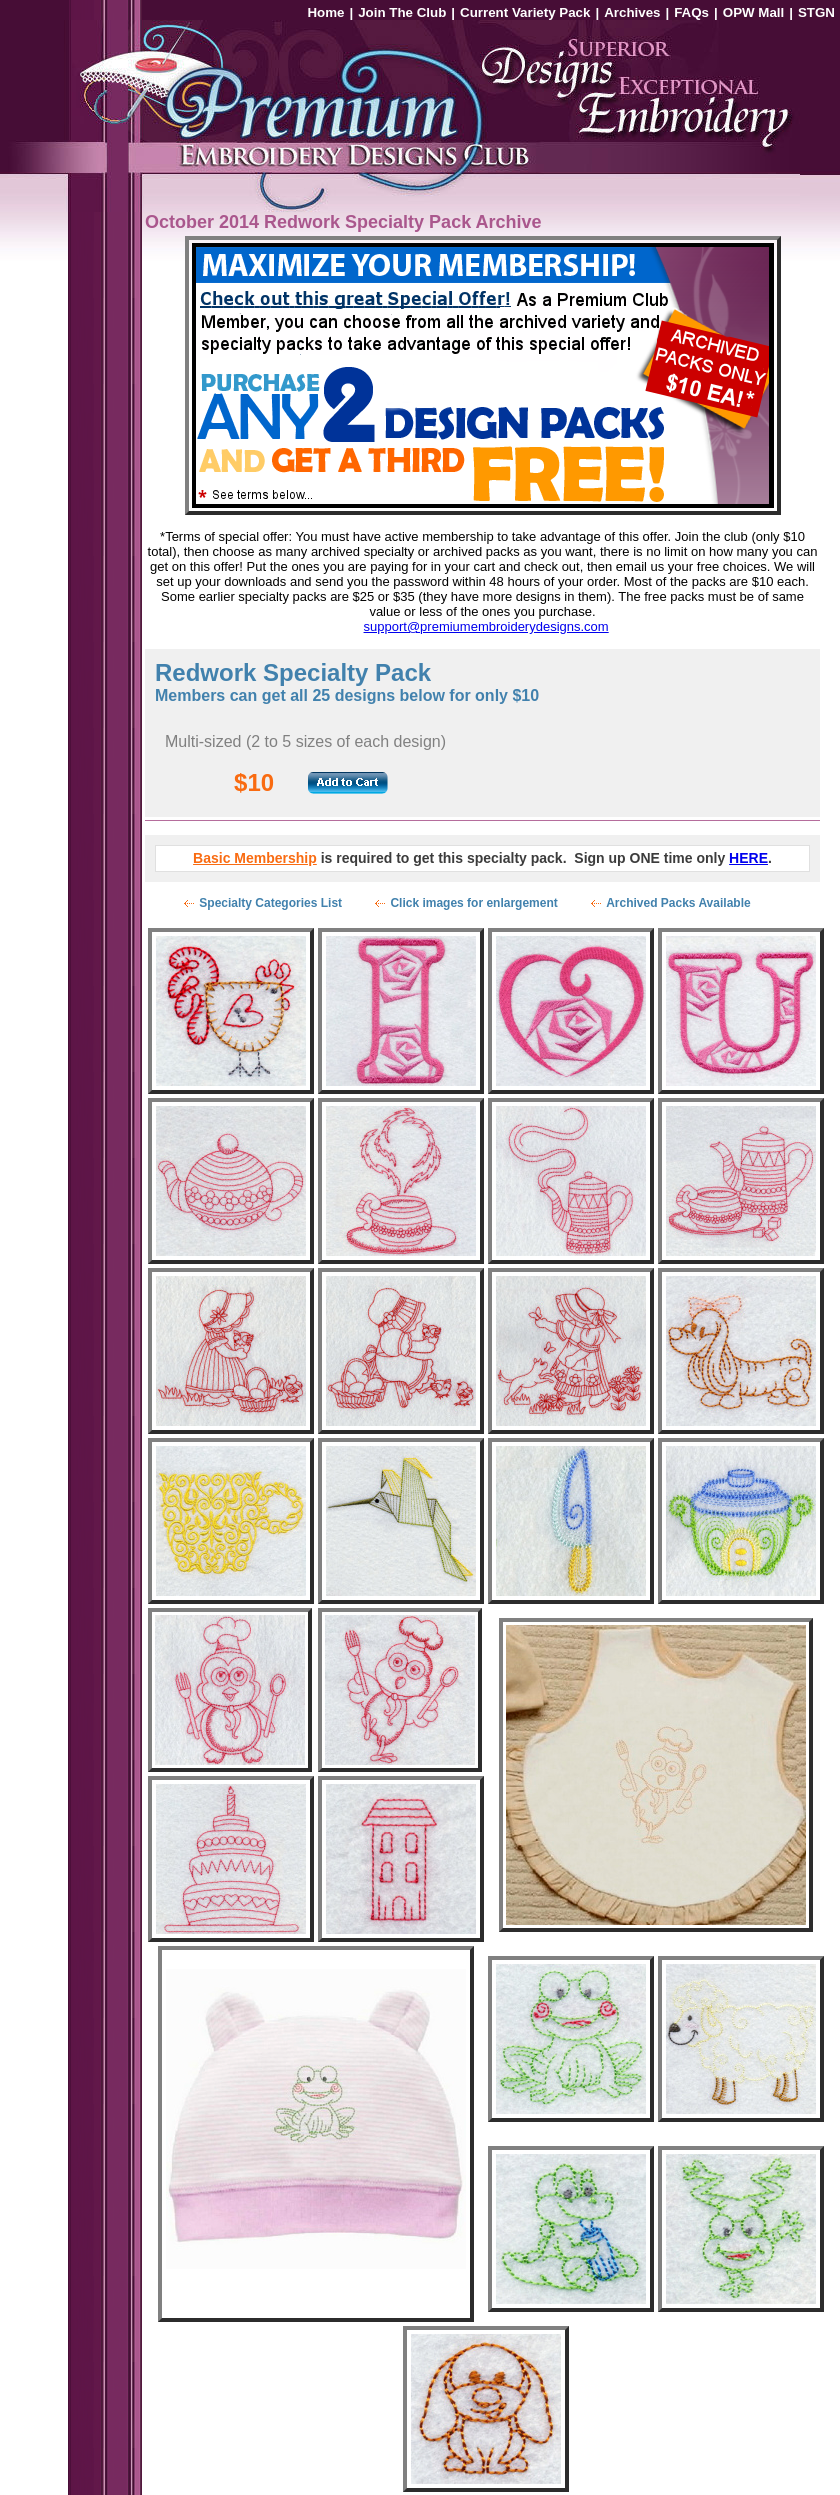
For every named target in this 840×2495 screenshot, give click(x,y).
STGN (816, 12)
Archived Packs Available (678, 903)
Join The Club (402, 12)
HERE (748, 858)
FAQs (691, 12)
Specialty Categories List (270, 903)
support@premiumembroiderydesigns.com (486, 626)
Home (325, 12)
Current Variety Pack (525, 12)
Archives (632, 12)
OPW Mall (753, 12)
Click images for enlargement (473, 903)
